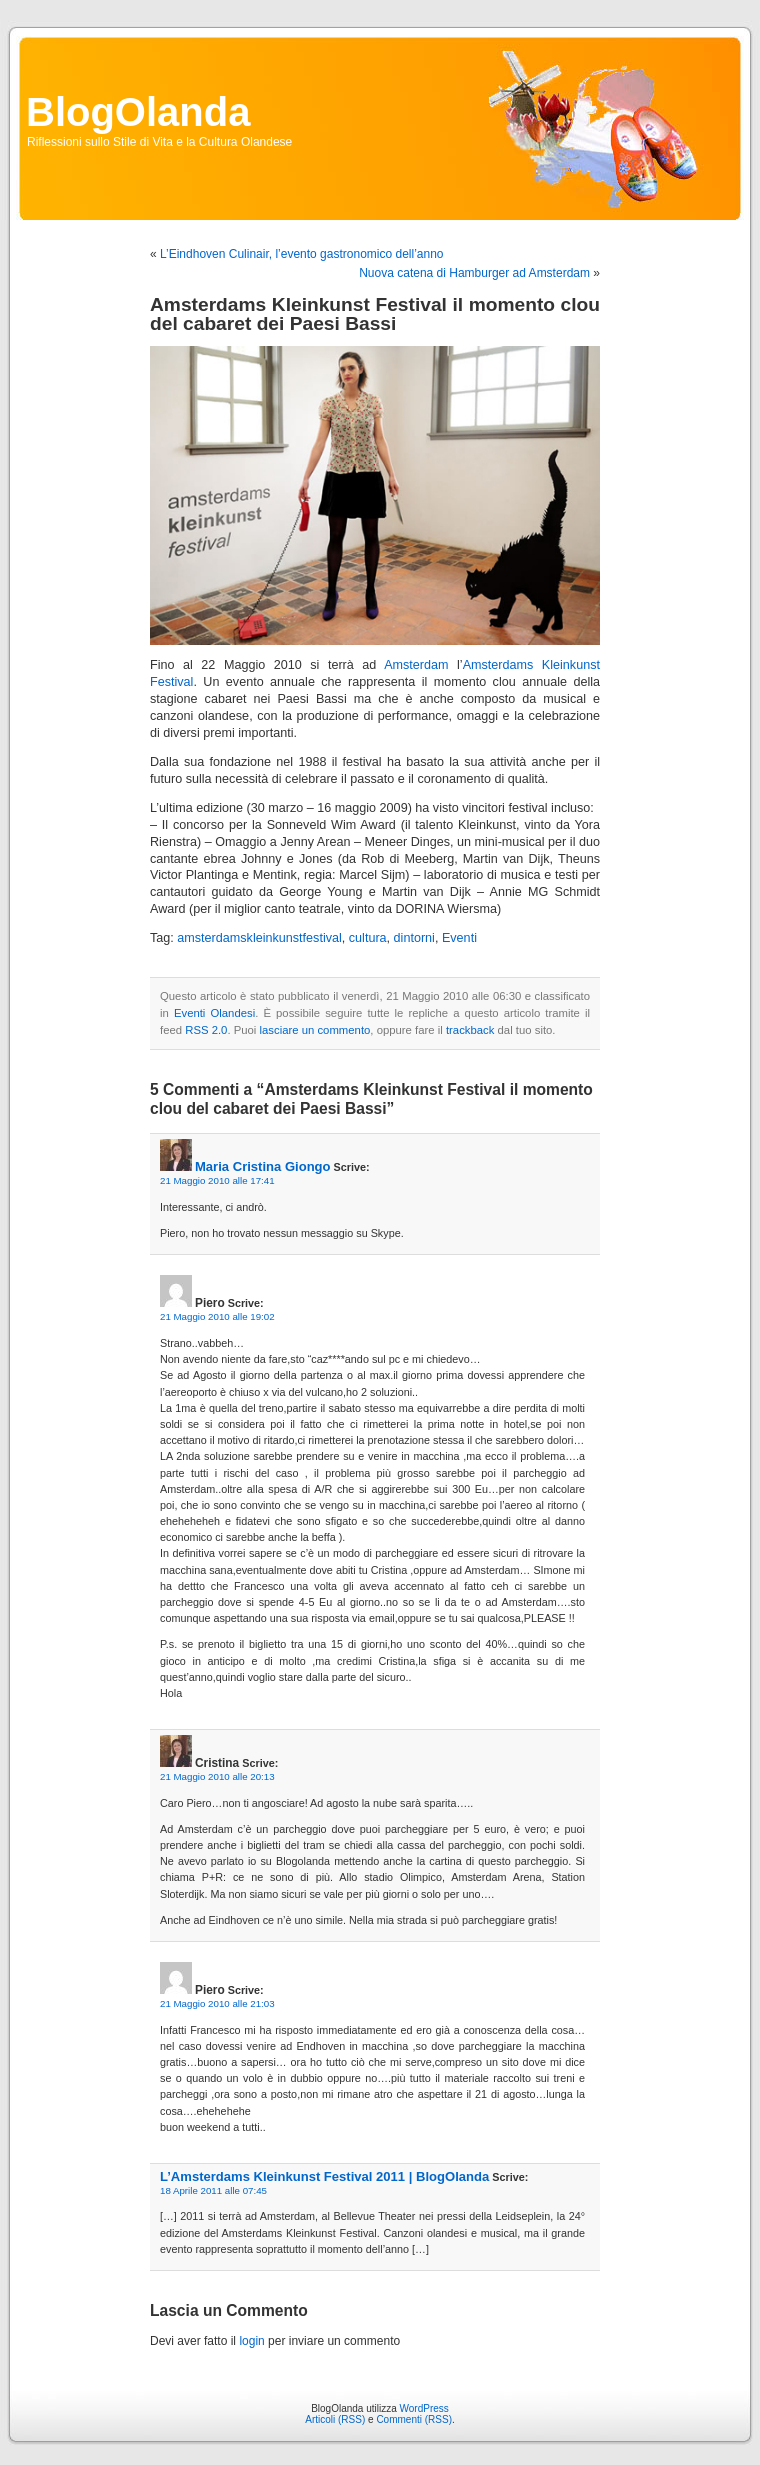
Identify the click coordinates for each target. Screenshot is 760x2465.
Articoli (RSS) (335, 2419)
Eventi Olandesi (214, 1013)
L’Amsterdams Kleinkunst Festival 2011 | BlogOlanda (324, 2176)
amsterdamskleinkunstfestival (259, 938)
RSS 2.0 (206, 1030)
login (251, 2341)
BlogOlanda (138, 112)
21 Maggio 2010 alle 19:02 (217, 1316)
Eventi (459, 938)
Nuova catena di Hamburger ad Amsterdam (474, 273)
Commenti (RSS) (414, 2419)
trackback (470, 1030)
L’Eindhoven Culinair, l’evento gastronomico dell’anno (302, 254)
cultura (368, 938)
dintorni (414, 938)
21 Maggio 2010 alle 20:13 (217, 1776)
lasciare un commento (315, 1030)
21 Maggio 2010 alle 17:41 (217, 1180)
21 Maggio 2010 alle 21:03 (217, 2003)
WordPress (424, 2408)
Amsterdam (416, 665)
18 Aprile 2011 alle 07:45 (213, 2190)
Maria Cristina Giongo (263, 1166)
